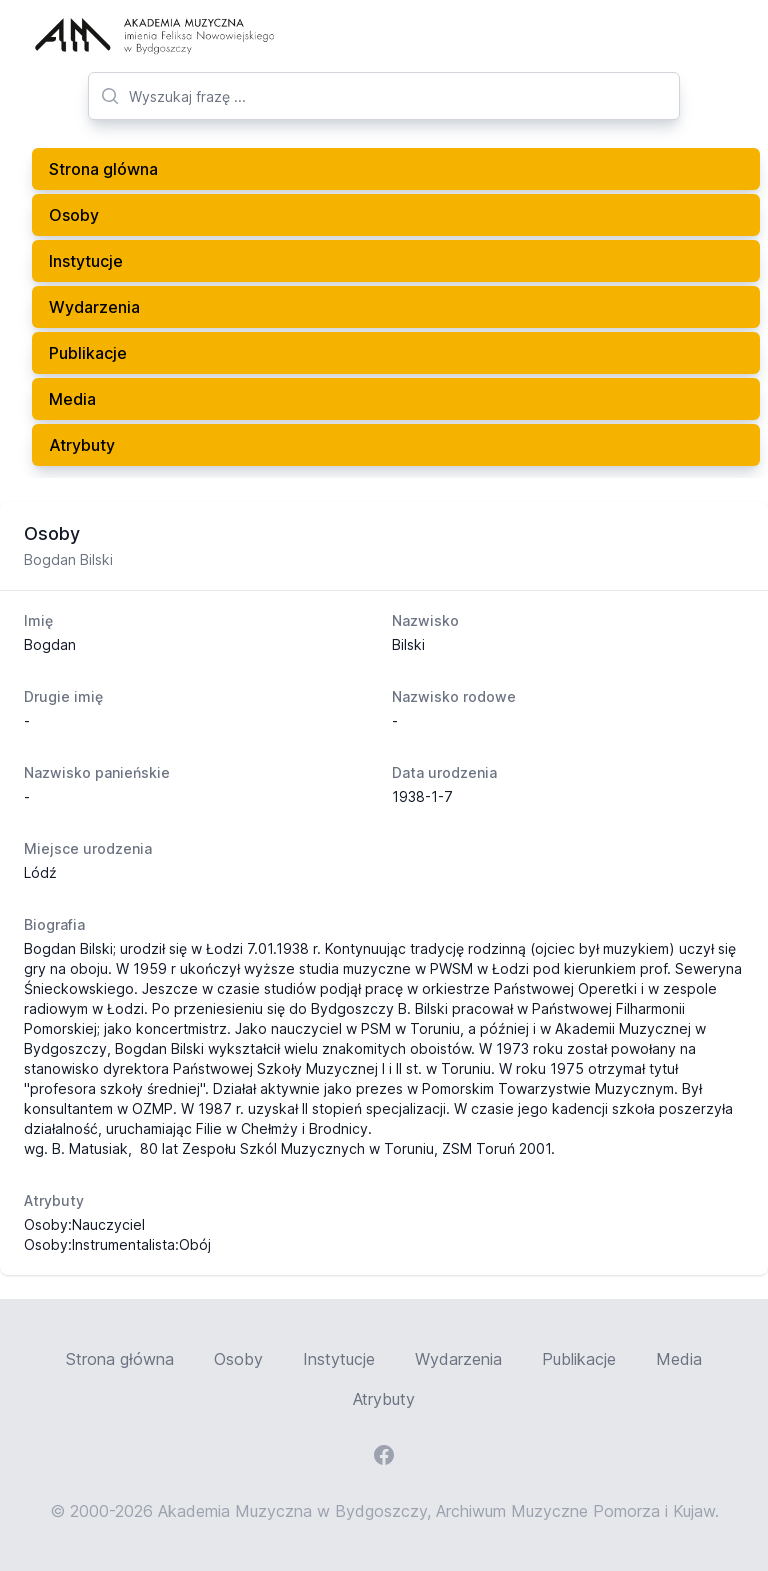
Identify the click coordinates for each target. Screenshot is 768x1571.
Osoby (74, 215)
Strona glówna (103, 169)
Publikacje (88, 353)
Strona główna (120, 1359)
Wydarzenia (94, 307)
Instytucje (86, 261)
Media (72, 399)
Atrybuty (82, 445)
